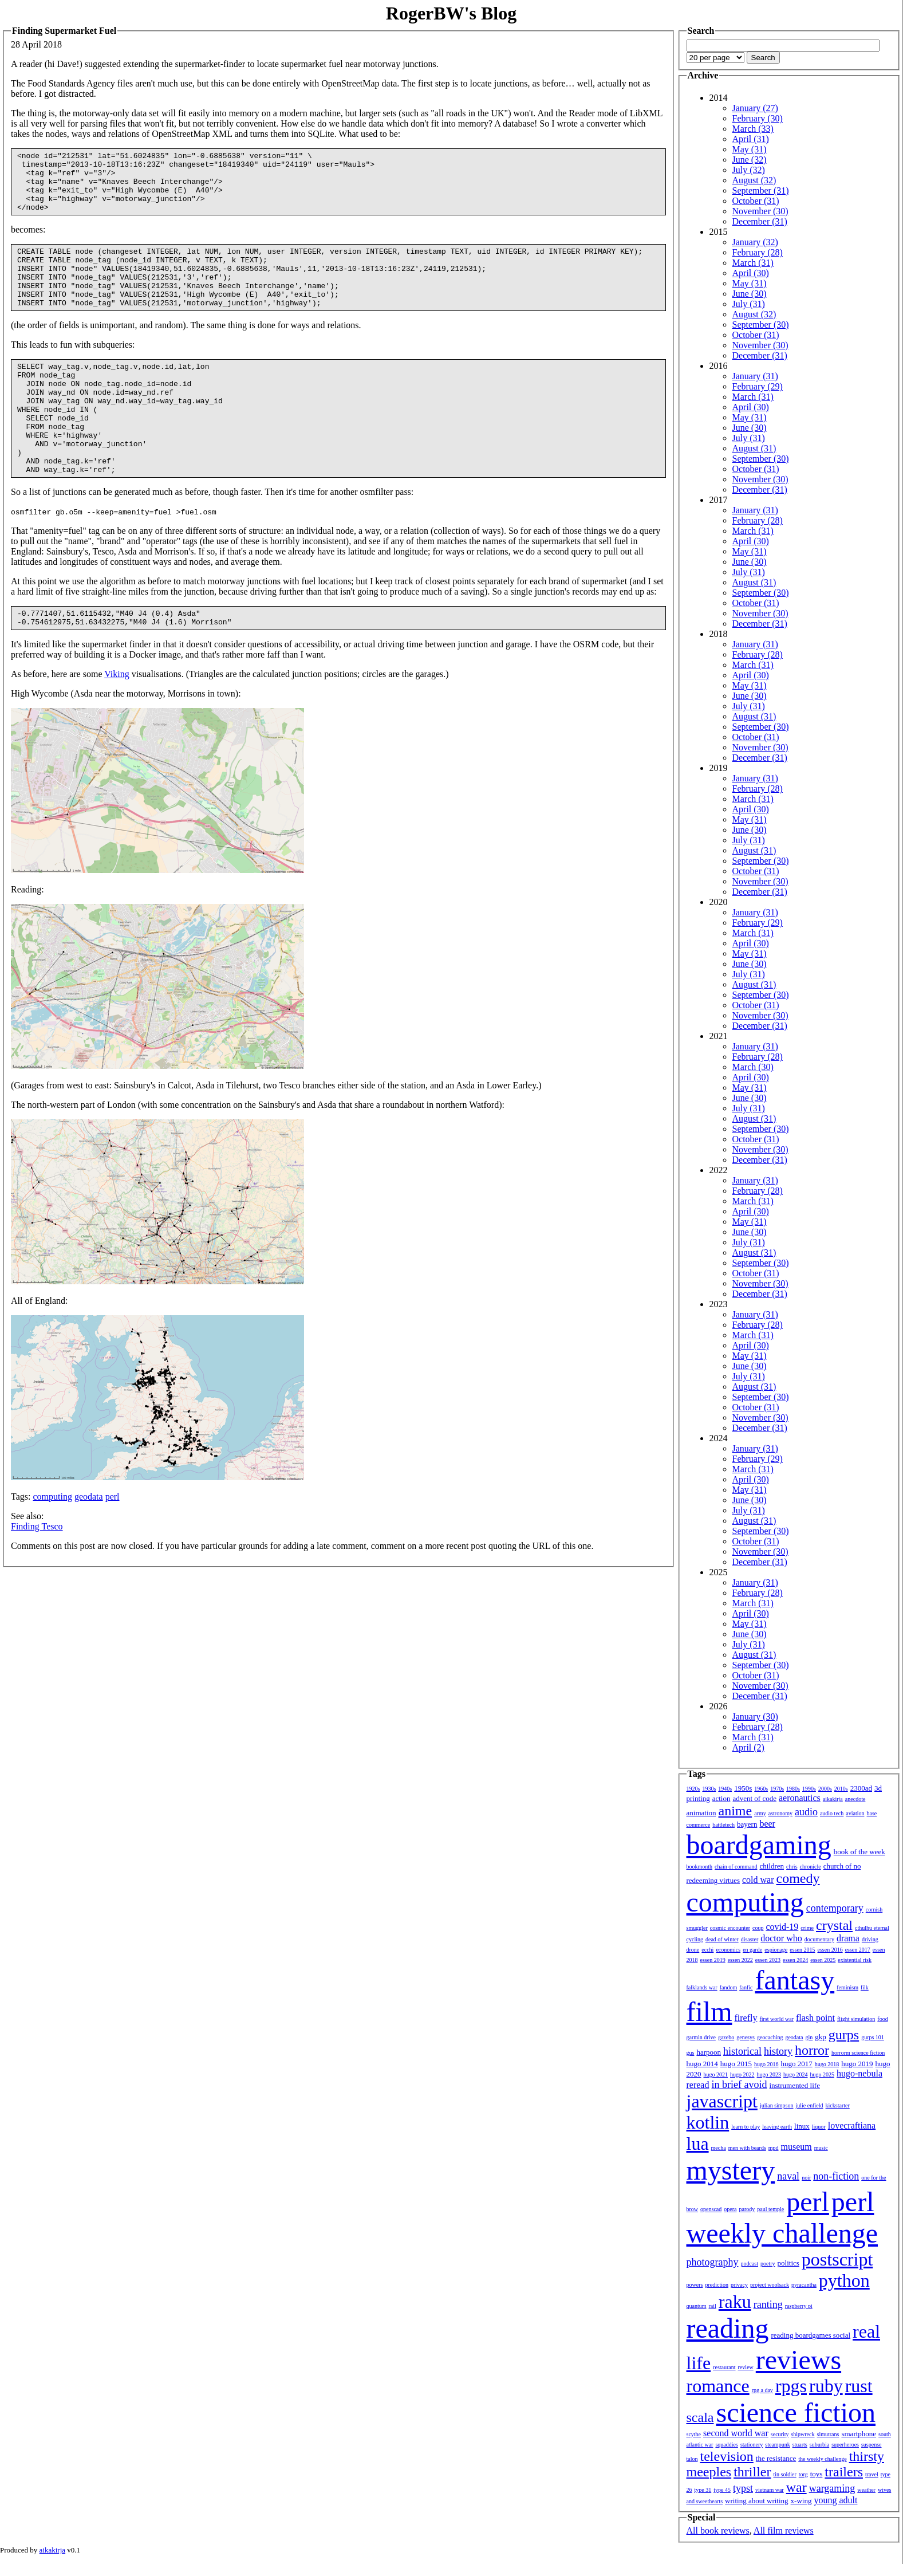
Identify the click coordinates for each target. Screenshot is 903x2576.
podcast (749, 2263)
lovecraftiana (852, 2125)
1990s (809, 1788)
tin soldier (784, 2474)
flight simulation (856, 2019)
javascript (722, 2101)
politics (788, 2263)
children (771, 1866)
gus (691, 2053)
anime (735, 1810)
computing (52, 1546)
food (882, 2019)
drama (848, 1938)
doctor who (781, 1938)
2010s (841, 1788)
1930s (709, 1788)
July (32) (748, 170)
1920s (693, 1788)
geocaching (770, 2037)
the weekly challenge (822, 2459)
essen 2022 (740, 1960)
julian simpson (777, 2105)
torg (803, 2474)
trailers (844, 2471)
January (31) (755, 376)
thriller (752, 2471)
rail (712, 2306)
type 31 (703, 2490)
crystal (834, 1925)
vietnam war (769, 2490)
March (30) (753, 1067)
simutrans (828, 2434)
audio (806, 1812)
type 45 (722, 2490)
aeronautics (800, 1798)
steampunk (777, 2444)
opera (730, 2209)
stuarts (799, 2444)
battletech (723, 1825)
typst (743, 2488)
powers (695, 2285)
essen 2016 (829, 1949)
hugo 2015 (736, 2063)
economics (728, 1949)
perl (112, 1546)
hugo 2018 (827, 2064)
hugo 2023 (769, 2074)
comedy (798, 1878)
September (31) (760, 190)
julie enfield (809, 2105)
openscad (710, 2209)
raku (735, 2301)
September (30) (760, 324)
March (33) (753, 128)
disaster (750, 1939)
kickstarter (838, 2105)
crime (807, 1928)
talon (692, 2459)
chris (791, 1866)
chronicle (810, 1866)
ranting (768, 2304)
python (844, 2280)
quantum (697, 2306)
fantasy (795, 1980)
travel (871, 2474)
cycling (695, 1939)
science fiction (796, 2412)
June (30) (749, 293)
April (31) (750, 139)
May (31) (749, 149)
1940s (725, 1788)
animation (701, 1812)
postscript (837, 2259)
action (721, 1798)
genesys (745, 2037)
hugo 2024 (795, 2074)
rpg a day (762, 2390)
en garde (752, 1949)
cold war (758, 1880)
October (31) (755, 201)
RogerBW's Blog (451, 13)
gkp (820, 2036)
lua (698, 2143)
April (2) (748, 1747)
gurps (844, 2034)
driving (870, 1939)
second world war (735, 2433)
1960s (761, 1788)
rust (859, 2386)
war (796, 2487)
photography (713, 2262)
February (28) (757, 252)
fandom (729, 1987)
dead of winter (722, 1939)
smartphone (858, 2433)
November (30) (760, 211)
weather (866, 2490)
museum (796, 2147)
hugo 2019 (857, 2063)
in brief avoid (739, 2084)
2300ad (861, 1788)
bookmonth (700, 1866)
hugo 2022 (742, 2074)
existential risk (855, 1960)
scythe (694, 2434)
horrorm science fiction (858, 2053)
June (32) (749, 159)
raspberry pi (799, 2306)
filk (865, 1987)
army (760, 1813)
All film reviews (784, 2530)
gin (809, 2037)
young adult (835, 2500)
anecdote (855, 1799)
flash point (815, 2018)
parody (747, 2209)
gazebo (726, 2037)
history (778, 2051)
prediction (716, 2285)
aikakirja (833, 1799)
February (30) (757, 118)
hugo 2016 (766, 2064)
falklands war (702, 1987)
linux (802, 2126)
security (780, 2434)
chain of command (736, 1866)
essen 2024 (795, 1960)
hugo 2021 (716, 2074)
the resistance (776, 2458)
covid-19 (782, 1927)
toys (816, 2473)
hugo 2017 (797, 2063)
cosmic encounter (730, 1928)
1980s (793, 1788)
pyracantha (804, 2285)
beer (767, 1823)
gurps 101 (872, 2037)
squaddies (726, 2444)
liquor (819, 2126)
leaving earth (777, 2126)
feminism (847, 1987)
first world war (776, 2019)
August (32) (754, 180)
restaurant (724, 2367)
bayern (747, 1824)
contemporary (834, 1908)
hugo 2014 (702, 2063)
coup (757, 1928)
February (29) (757, 386)
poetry (767, 2263)
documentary (819, 1939)
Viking (116, 724)
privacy (739, 2285)
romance (718, 2386)
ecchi (707, 1949)
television (727, 2456)
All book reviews (718, 2530)
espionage (775, 1949)
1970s (777, 1788)
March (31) (753, 263)
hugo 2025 (822, 2074)
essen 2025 (822, 1960)
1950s (743, 1788)
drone (693, 1949)
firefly (746, 2018)
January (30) (755, 1716)
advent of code (754, 1798)
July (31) (748, 304)
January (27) (755, 108)
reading (728, 2328)
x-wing (801, 2500)
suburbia (819, 2444)
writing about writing (756, 2500)
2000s (825, 1788)
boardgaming (759, 1845)
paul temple (770, 2209)
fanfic (745, 1987)
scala (700, 2417)
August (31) (754, 448)
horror (812, 2050)
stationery (751, 2444)
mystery (731, 2170)
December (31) (759, 221)
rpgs (791, 2386)
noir (806, 2177)
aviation (855, 1813)
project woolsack (769, 2285)
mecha (718, 2148)
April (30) (750, 273)
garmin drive (701, 2037)
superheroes (845, 2444)
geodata (88, 1546)
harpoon (708, 2052)
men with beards (747, 2148)
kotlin (708, 2122)
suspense (871, 2444)
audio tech (831, 1813)
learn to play (745, 2126)
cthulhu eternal (872, 1928)
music (821, 2148)
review (746, 2367)
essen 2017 (857, 1949)
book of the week (859, 1851)
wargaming (832, 2488)
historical (742, 2051)
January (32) (755, 242)
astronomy (780, 1813)
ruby (826, 2386)
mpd (773, 2148)
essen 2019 (712, 1960)
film (709, 2011)
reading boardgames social (810, 2335)
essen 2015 (802, 1949)
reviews (798, 2360)
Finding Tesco (37, 1576)
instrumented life (794, 2085)
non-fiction (836, 2176)
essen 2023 (767, 1960)
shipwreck (802, 2434)
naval (788, 2176)
